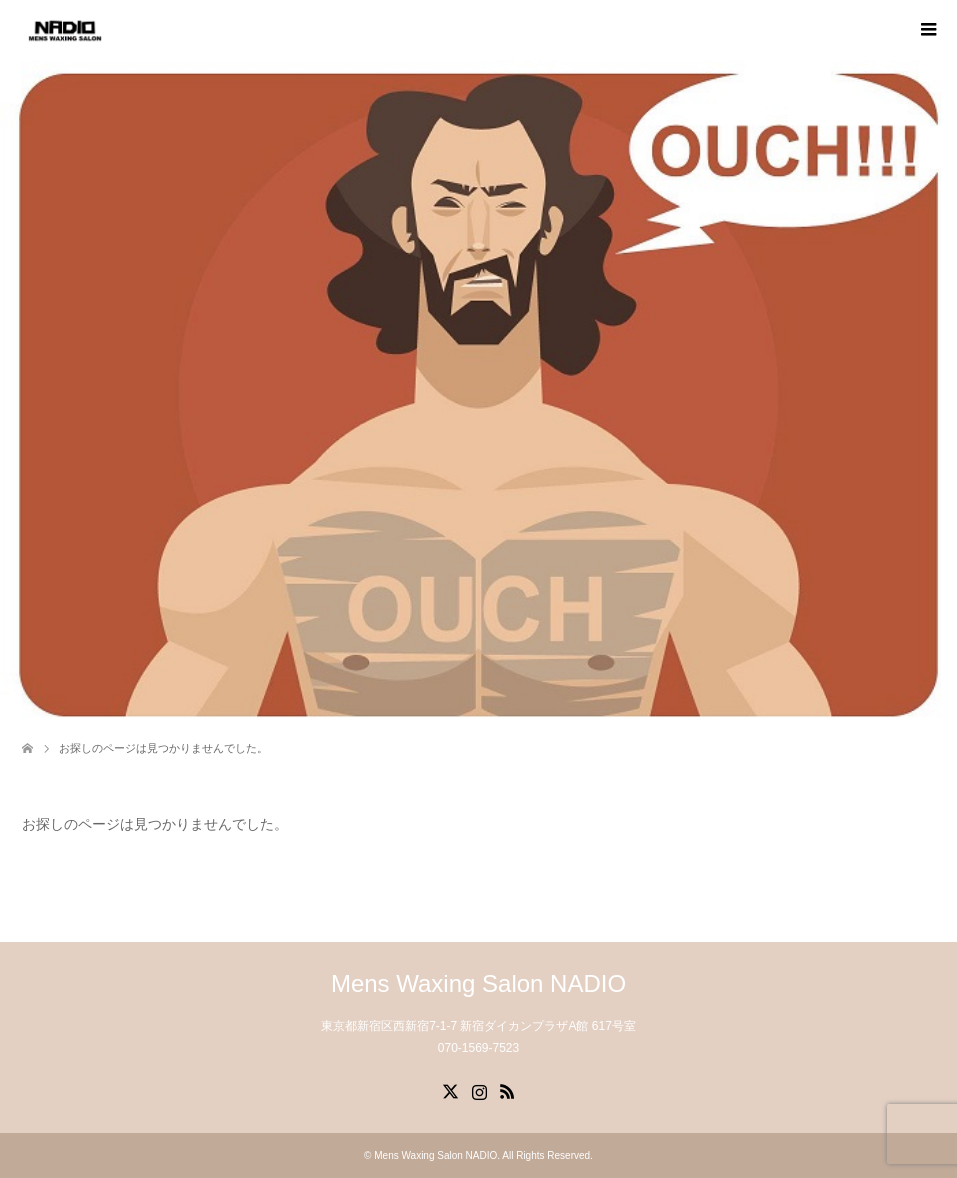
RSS (507, 1090)
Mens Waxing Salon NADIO (478, 983)
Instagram (479, 1090)
